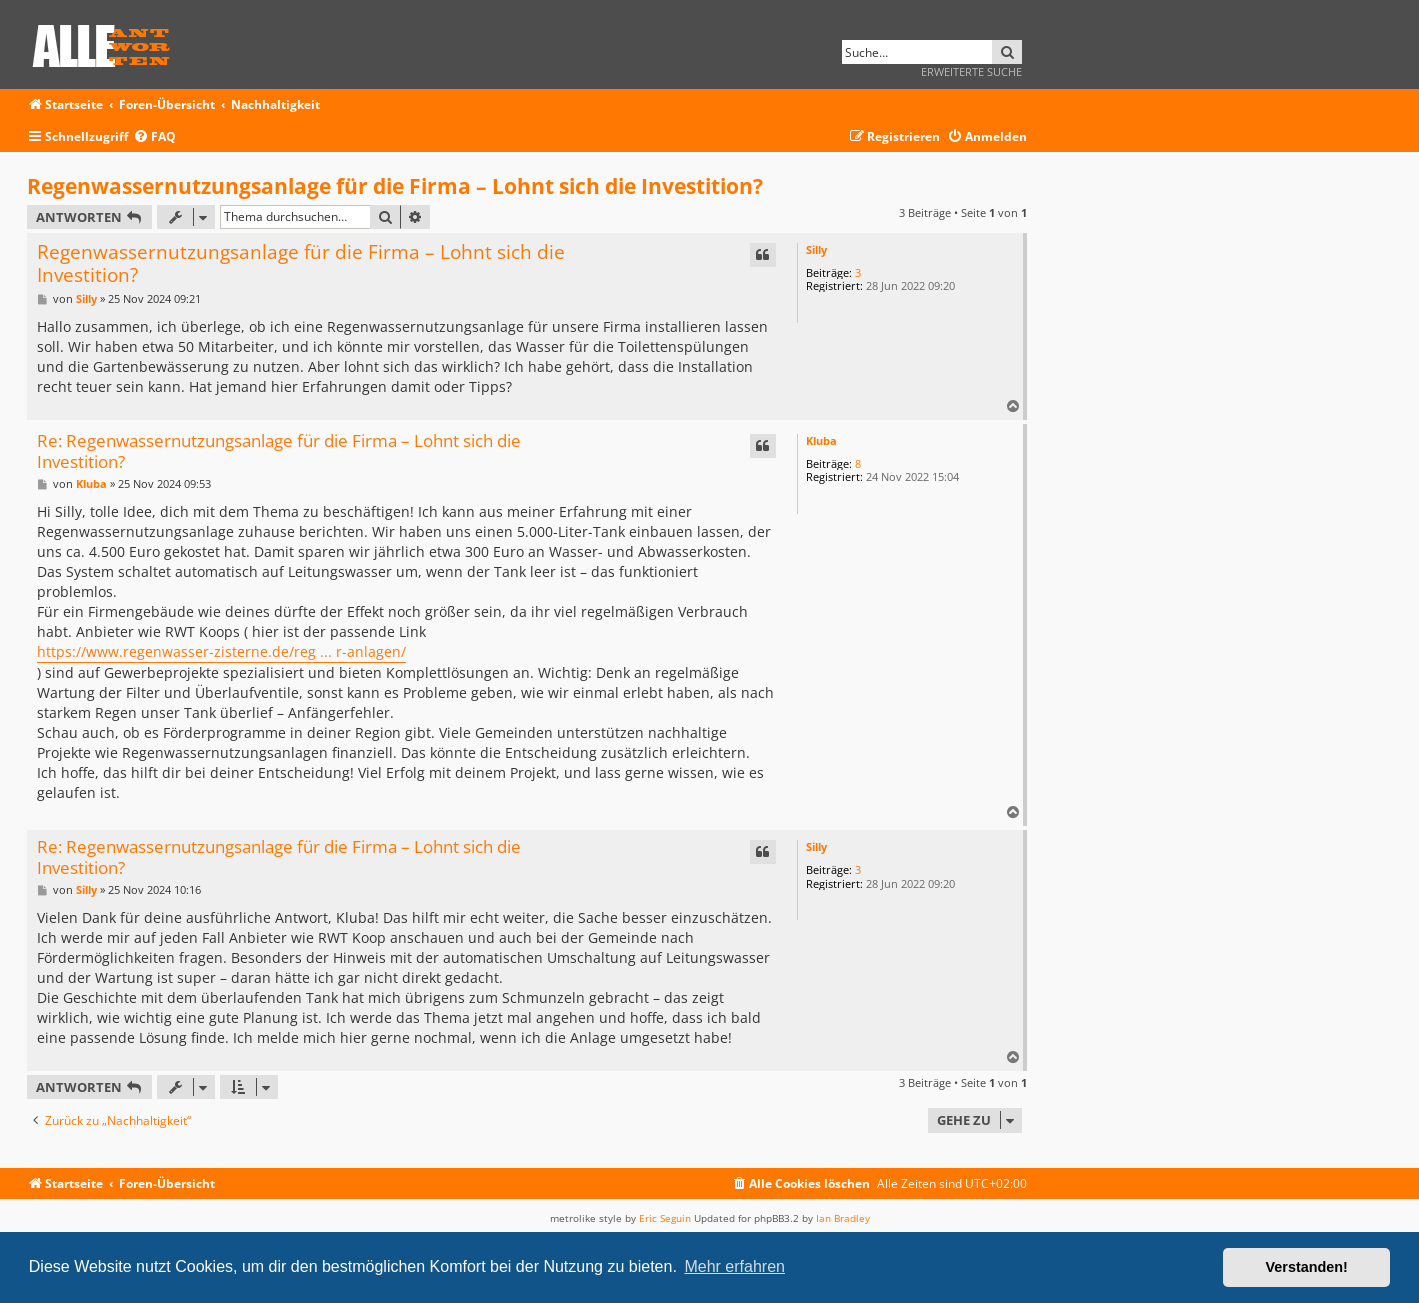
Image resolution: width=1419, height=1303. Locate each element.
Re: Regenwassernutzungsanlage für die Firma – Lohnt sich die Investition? (279, 451)
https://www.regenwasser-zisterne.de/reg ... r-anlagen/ (221, 651)
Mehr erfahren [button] (734, 1266)
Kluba (821, 440)
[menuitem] (154, 137)
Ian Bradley (843, 1218)
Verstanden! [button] (1307, 1267)
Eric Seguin (665, 1218)
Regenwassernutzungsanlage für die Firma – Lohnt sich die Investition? (395, 186)
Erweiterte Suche (971, 71)
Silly (816, 249)
